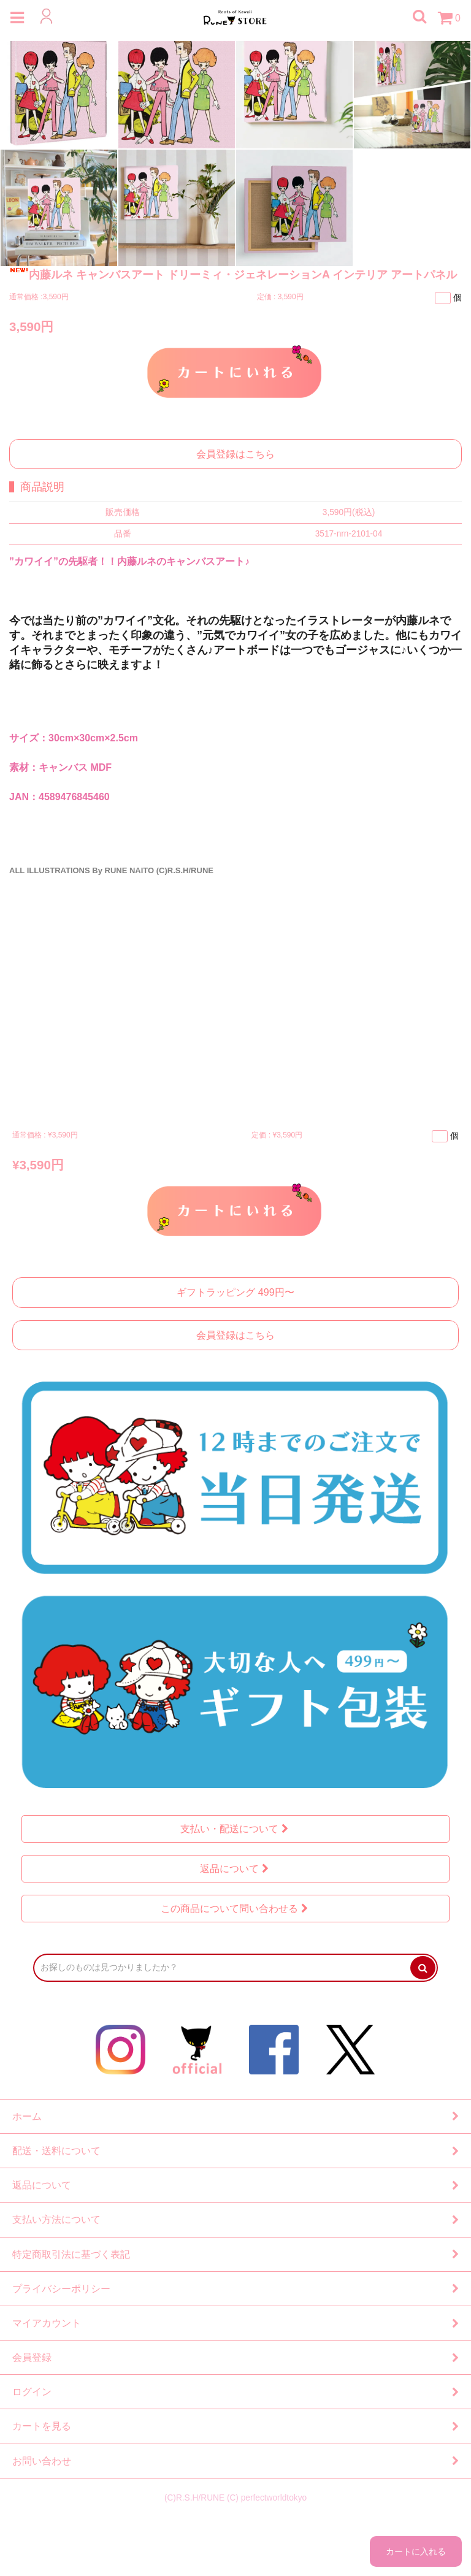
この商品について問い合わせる (236, 1908)
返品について (236, 1868)
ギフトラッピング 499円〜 (235, 1292)
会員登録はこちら (235, 454)
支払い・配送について (235, 1829)
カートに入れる (235, 371)
